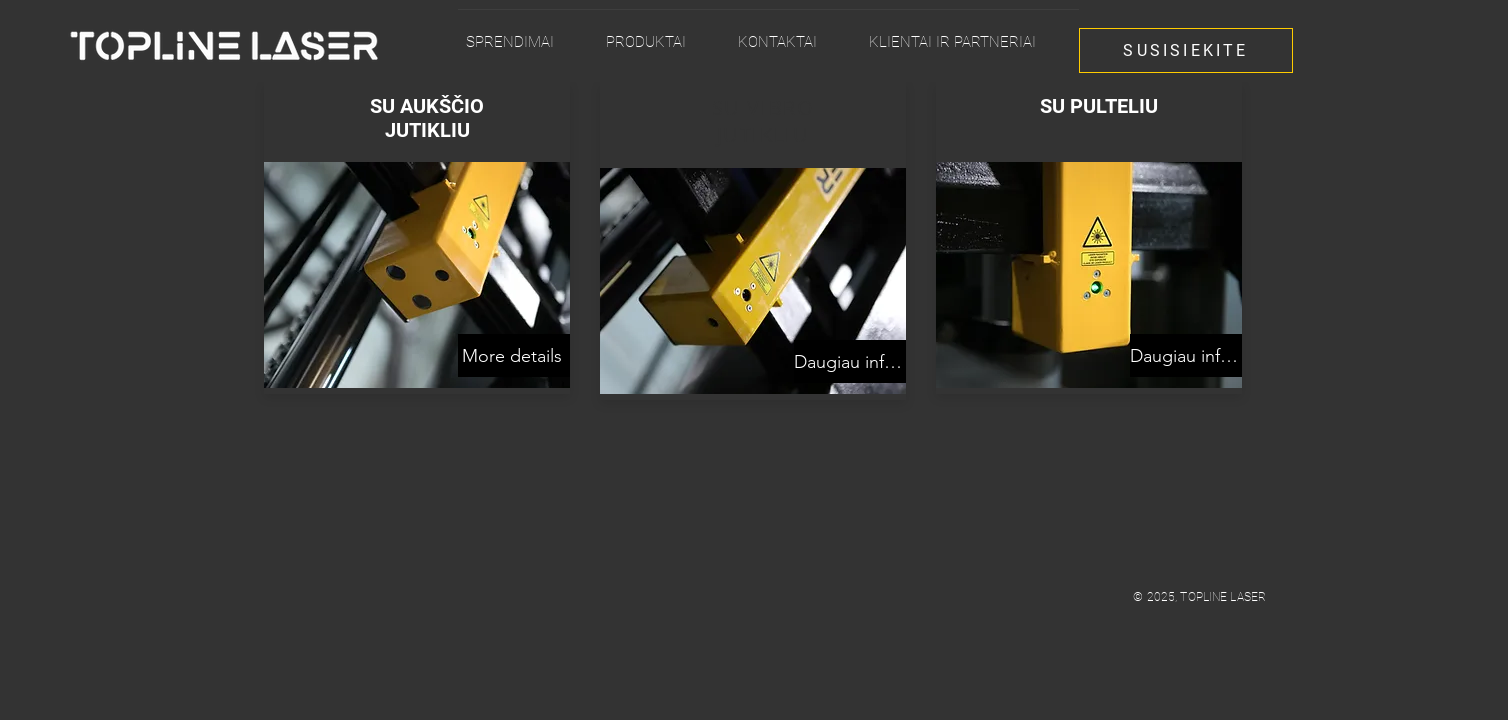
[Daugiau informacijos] (850, 361)
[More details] (514, 355)
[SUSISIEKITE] (1186, 50)
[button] (664, 33)
